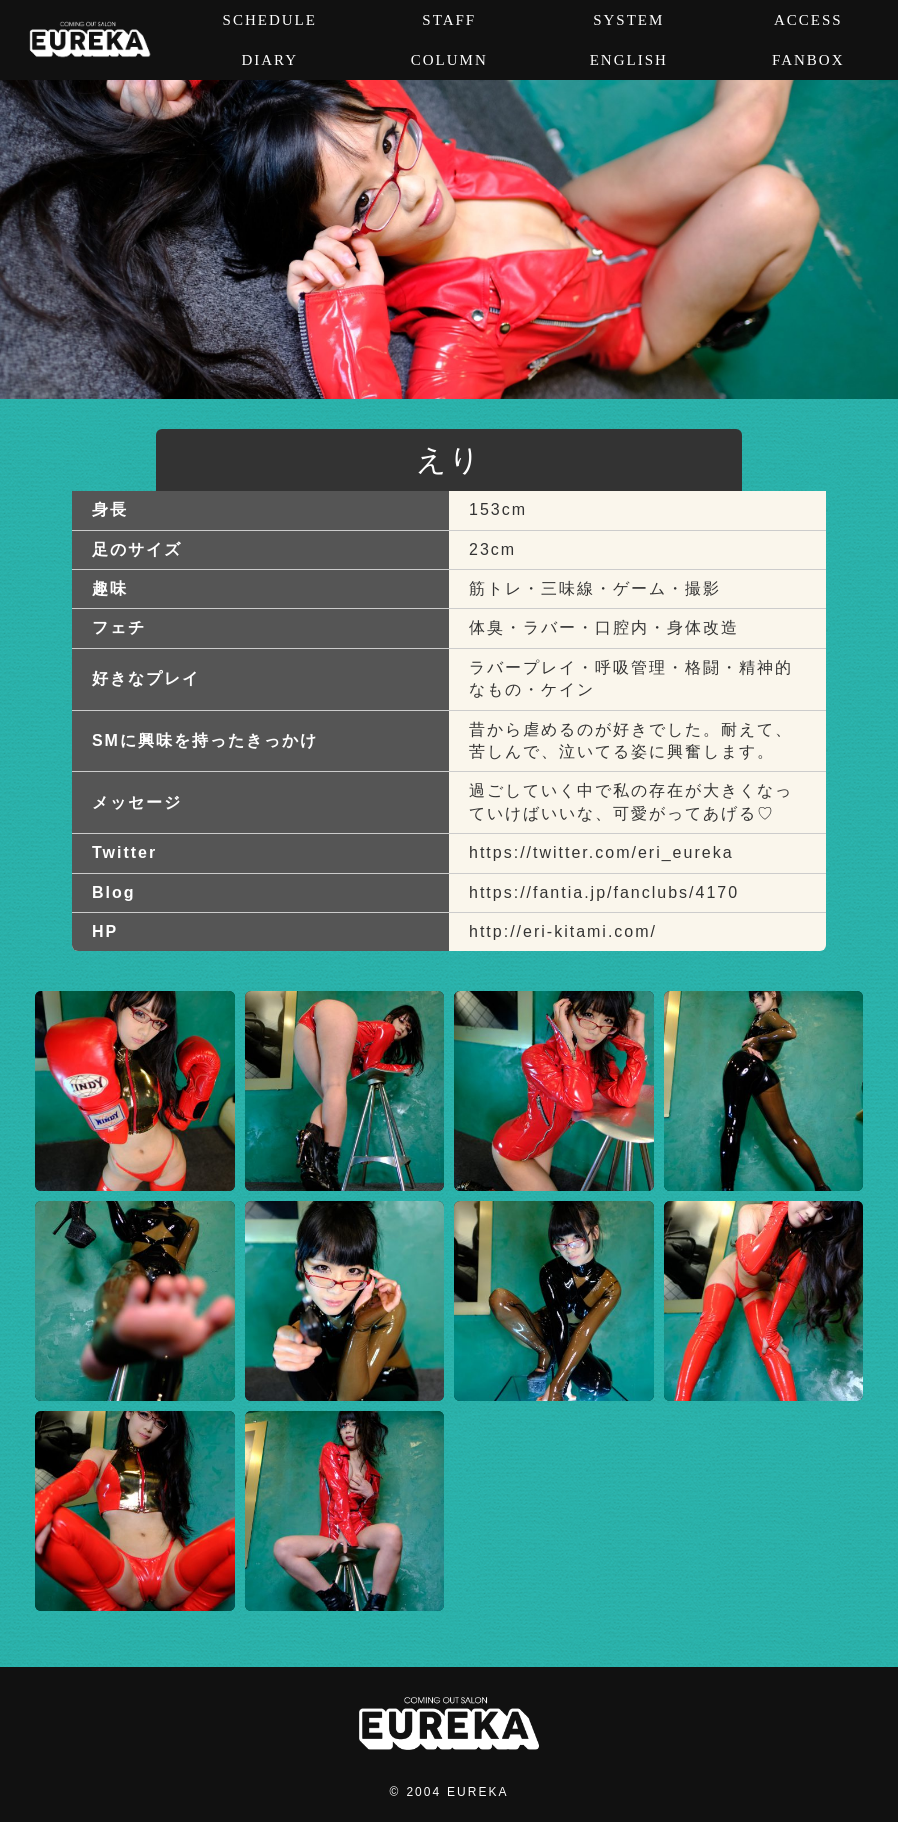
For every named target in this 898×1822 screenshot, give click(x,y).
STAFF (449, 20)
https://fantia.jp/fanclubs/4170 (604, 892)
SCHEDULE (270, 20)
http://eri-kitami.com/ (563, 931)
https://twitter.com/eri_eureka (601, 852)
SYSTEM (628, 20)
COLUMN (449, 60)
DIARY (269, 60)
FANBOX (808, 60)
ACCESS (808, 20)
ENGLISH (629, 60)
